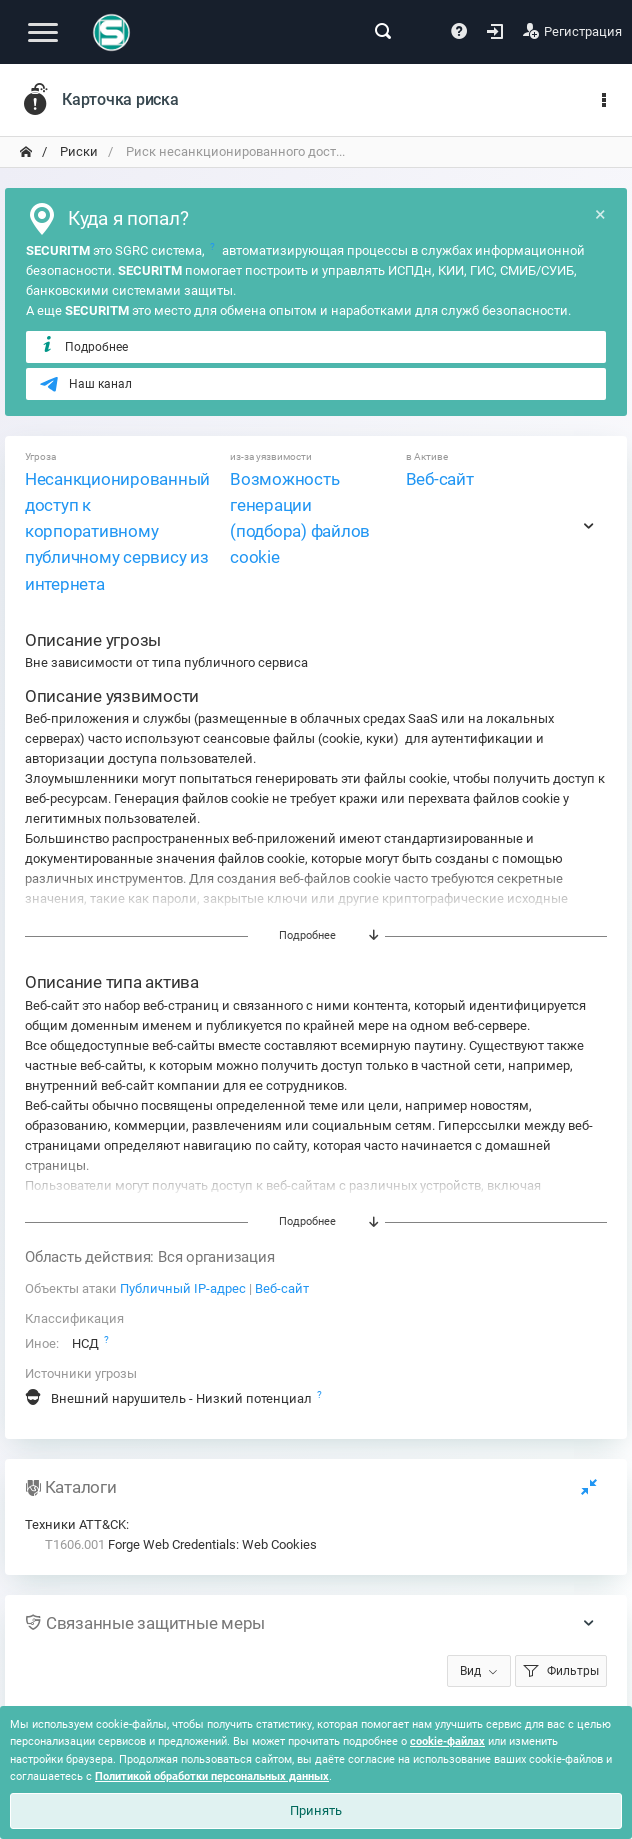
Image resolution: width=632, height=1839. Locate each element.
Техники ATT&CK (75, 1524)
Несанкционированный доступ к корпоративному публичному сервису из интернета (117, 531)
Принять (316, 1810)
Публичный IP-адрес (183, 1288)
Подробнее (83, 346)
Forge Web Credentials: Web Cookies (181, 1544)
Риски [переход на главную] (77, 151)
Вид (470, 1671)
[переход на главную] (26, 152)
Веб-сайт (440, 479)
